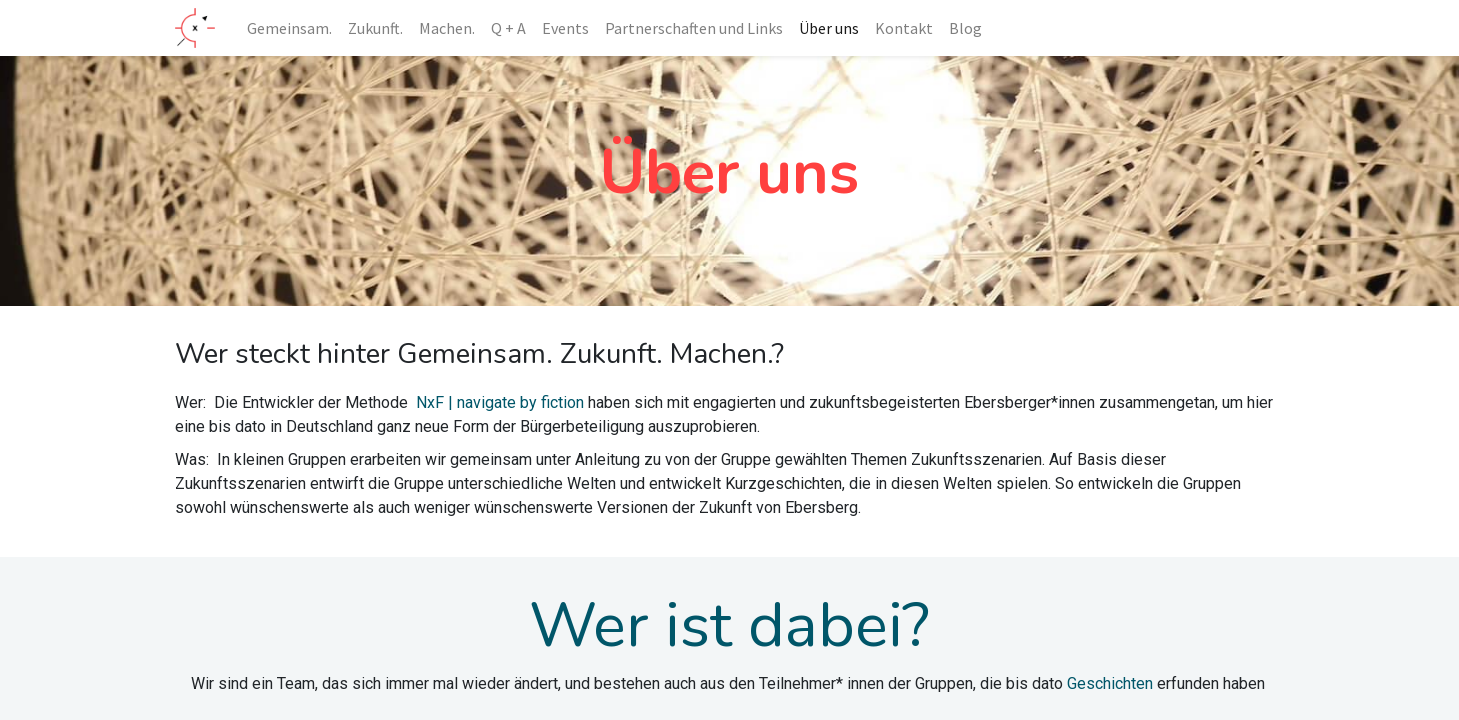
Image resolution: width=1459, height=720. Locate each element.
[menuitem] (289, 28)
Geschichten (1110, 683)
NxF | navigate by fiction (500, 402)
